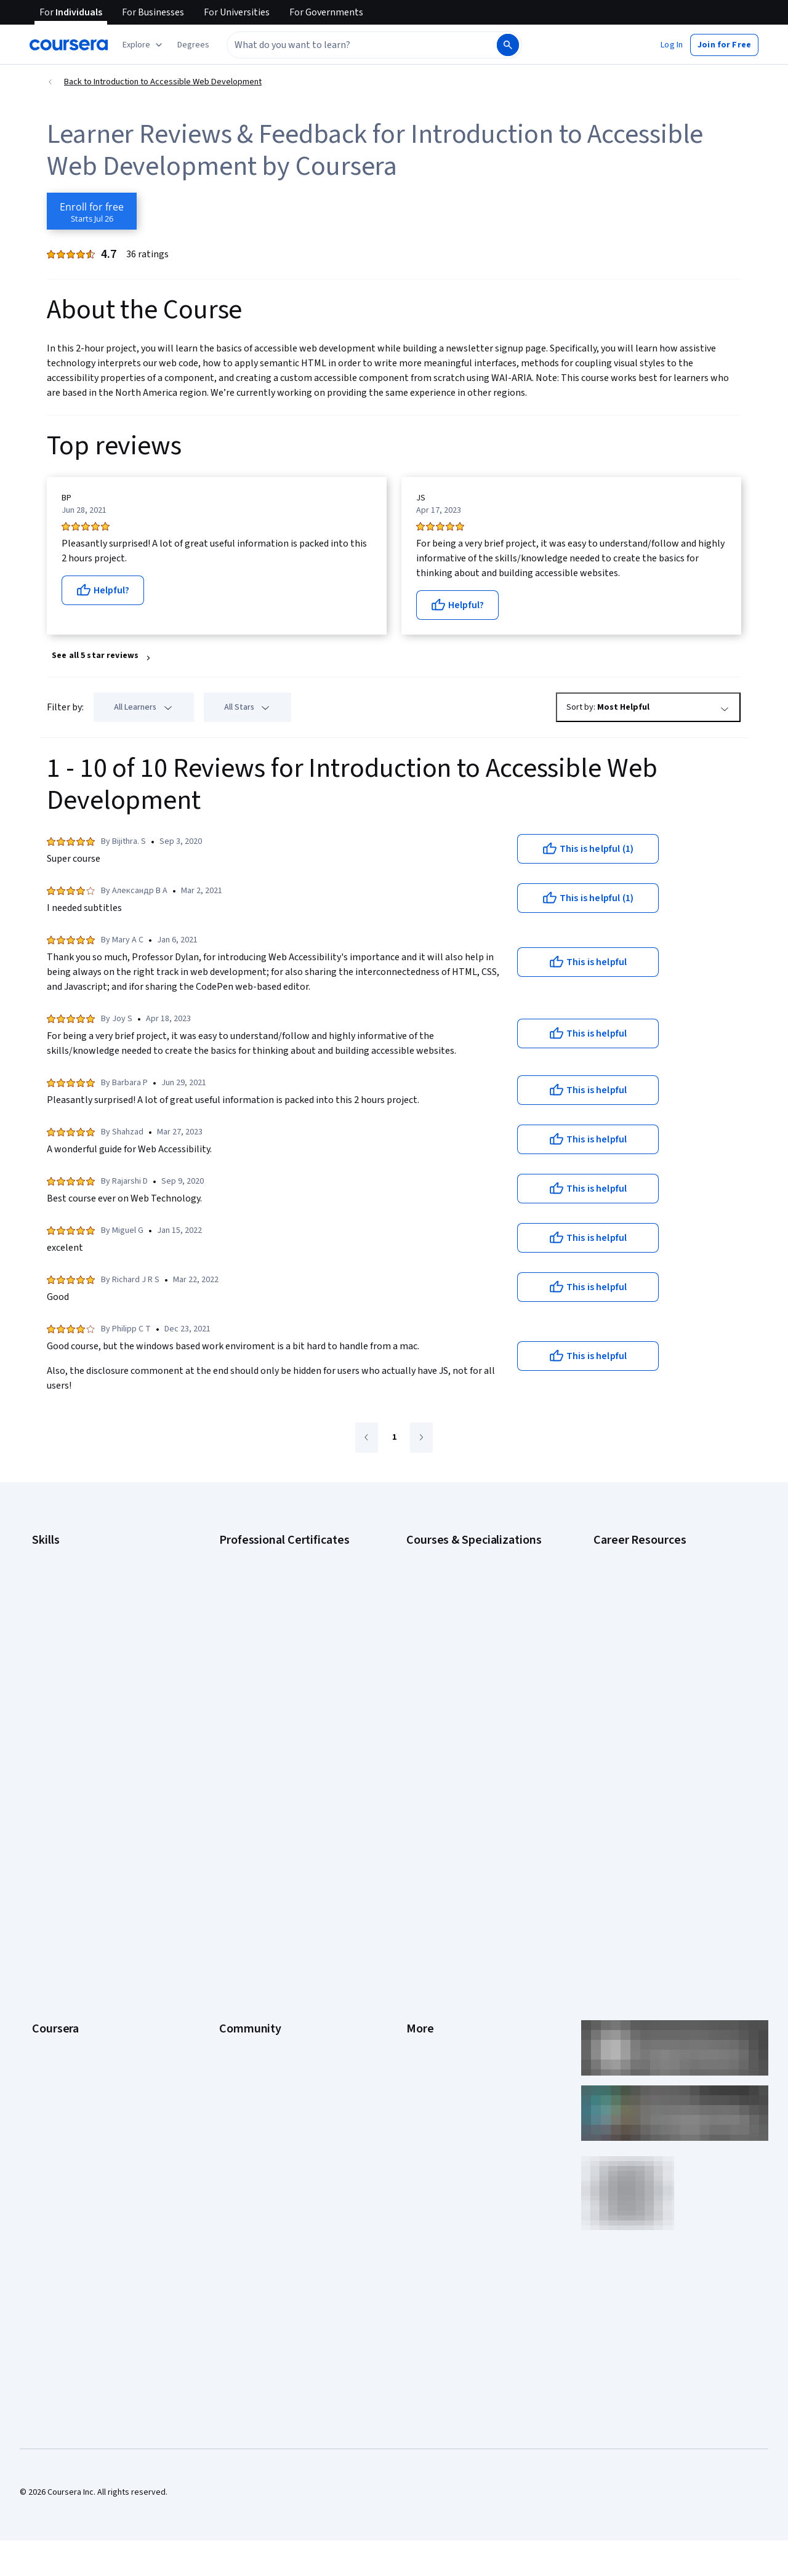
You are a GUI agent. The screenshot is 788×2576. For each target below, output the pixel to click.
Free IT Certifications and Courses (656, 1659)
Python (45, 1702)
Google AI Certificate (257, 1555)
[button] (193, 45)
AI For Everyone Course (449, 1592)
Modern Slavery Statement (455, 2000)
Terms (418, 1853)
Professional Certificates (78, 1926)
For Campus (54, 2019)
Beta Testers (243, 1853)
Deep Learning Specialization (459, 1629)
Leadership (52, 1853)
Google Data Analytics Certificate (280, 1592)
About (43, 1816)
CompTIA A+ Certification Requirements (666, 1592)
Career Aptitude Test (632, 1555)
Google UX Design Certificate (272, 1647)
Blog (227, 1871)
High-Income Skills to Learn (642, 1678)
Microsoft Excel (59, 1665)
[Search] (508, 45)
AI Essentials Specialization (456, 1555)
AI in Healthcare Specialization (461, 1610)
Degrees (48, 1963)
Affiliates (422, 1982)
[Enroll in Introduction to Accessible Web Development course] (92, 211)
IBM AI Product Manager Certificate (283, 1684)
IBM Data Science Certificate (271, 1702)
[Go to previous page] (366, 1437)
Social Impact (56, 2056)
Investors (423, 1834)
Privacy (419, 1871)
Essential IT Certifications (640, 1641)
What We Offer (58, 1834)
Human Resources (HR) (73, 1647)
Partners (235, 1834)
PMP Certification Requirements (652, 1715)
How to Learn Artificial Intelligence (655, 1696)
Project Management (70, 1684)
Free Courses (57, 2074)
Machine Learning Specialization (464, 1684)
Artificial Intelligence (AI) (76, 1573)
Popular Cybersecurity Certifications (660, 1733)
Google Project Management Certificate (292, 1629)
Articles (420, 1945)
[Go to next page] (421, 1437)
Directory (423, 1963)
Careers (47, 1871)
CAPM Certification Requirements (654, 1573)
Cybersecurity (58, 1592)
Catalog (46, 1890)
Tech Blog (237, 1908)
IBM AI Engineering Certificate (273, 1665)
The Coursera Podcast (260, 1890)
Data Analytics (58, 1610)
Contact (420, 1926)
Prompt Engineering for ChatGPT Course (480, 1702)
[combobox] (348, 45)
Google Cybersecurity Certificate (280, 1573)
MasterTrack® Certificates (80, 1945)
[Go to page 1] (394, 1438)
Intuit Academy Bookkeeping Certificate (292, 1721)
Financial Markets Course (452, 1665)
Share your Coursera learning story (96, 2093)
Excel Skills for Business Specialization (477, 1647)
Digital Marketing (63, 1629)
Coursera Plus (57, 1908)
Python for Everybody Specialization (473, 1721)
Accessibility (429, 1908)
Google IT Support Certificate (274, 1610)
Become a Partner (65, 2037)
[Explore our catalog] (144, 45)
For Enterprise (58, 1982)
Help (414, 1890)
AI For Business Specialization (461, 1573)
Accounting (52, 1555)
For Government (62, 2000)
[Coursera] (69, 45)
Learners (235, 1816)
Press (417, 1816)
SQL (39, 1721)
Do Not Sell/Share (438, 2019)
